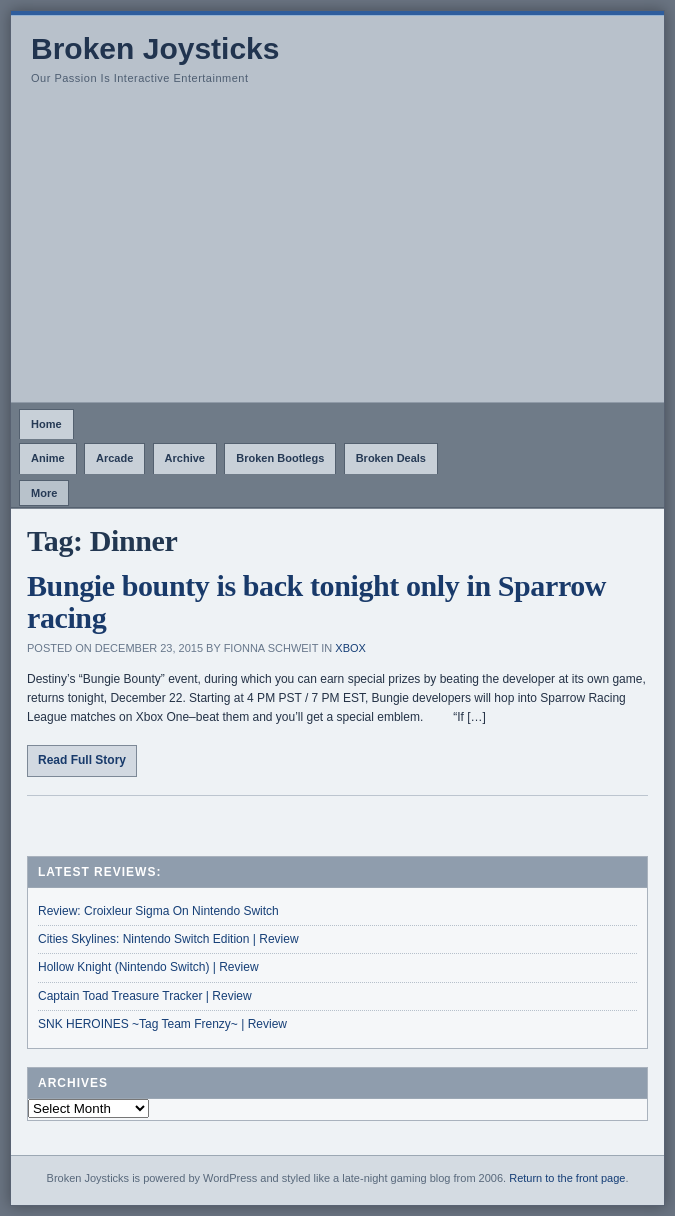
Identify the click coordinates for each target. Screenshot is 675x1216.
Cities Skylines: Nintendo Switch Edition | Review (168, 939)
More (44, 493)
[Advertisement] (337, 252)
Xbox (350, 648)
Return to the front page (567, 1178)
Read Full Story (82, 760)
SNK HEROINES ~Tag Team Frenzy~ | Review (162, 1024)
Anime (48, 458)
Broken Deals (391, 458)
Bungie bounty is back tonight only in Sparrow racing (316, 601)
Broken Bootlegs (280, 458)
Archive (185, 458)
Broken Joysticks (155, 48)
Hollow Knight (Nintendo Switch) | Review (148, 967)
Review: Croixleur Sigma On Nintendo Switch (158, 911)
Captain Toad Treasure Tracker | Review (145, 996)
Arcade (114, 458)
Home (46, 424)
